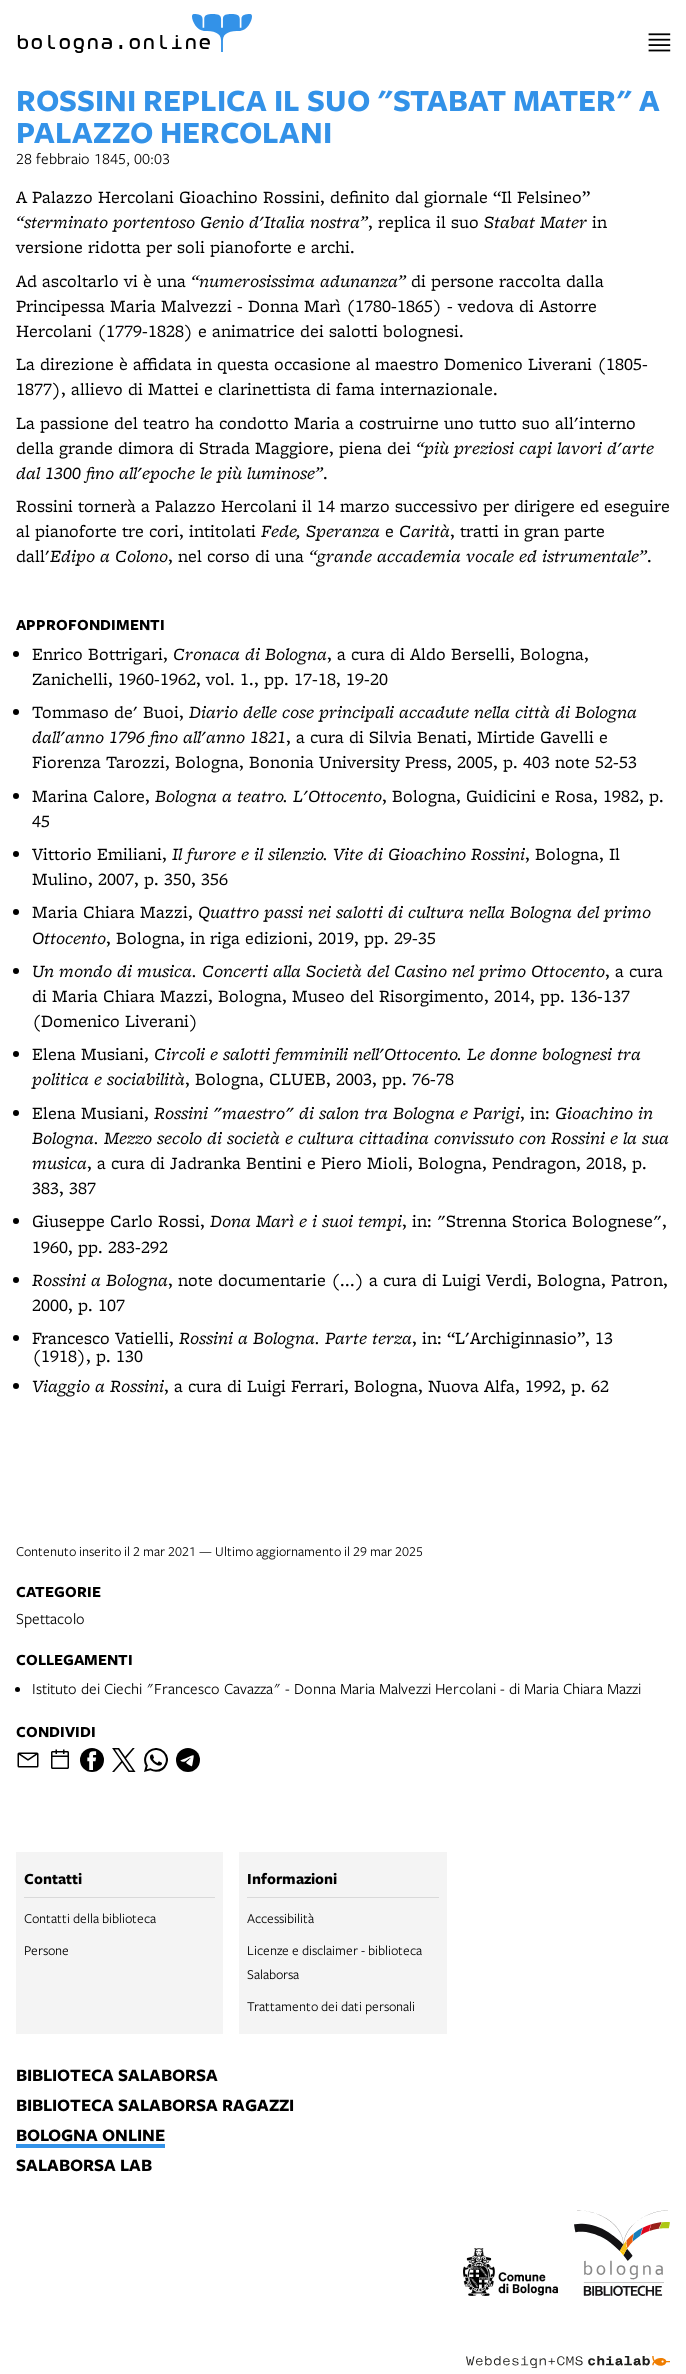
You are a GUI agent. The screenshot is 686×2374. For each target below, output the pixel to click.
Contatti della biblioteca (90, 1918)
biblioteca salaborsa (117, 2076)
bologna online (90, 2136)
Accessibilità (280, 1918)
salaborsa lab (84, 2166)
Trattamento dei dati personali (331, 2006)
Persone (46, 1950)
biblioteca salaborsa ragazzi (155, 2106)
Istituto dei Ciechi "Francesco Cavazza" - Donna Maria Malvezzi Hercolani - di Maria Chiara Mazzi (336, 1688)
